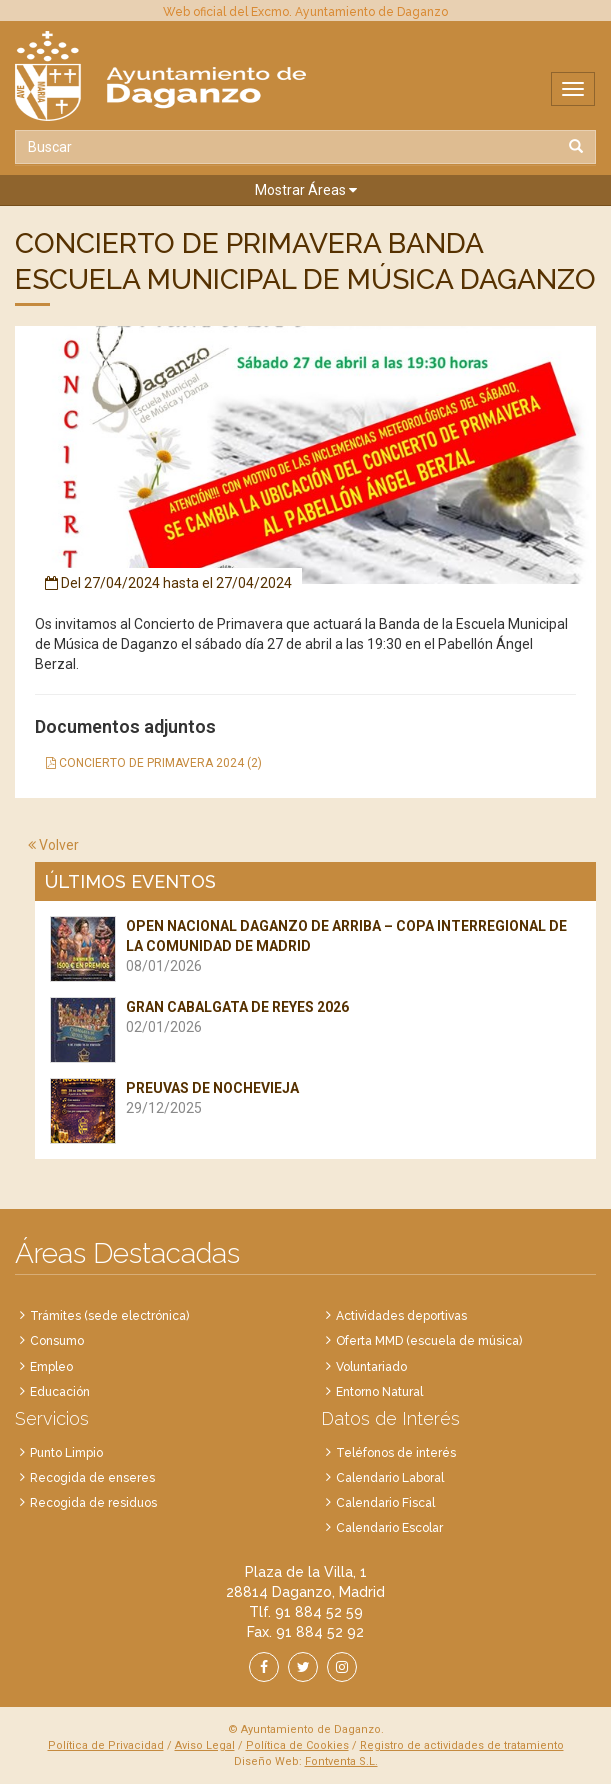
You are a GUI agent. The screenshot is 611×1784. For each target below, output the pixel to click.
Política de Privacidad (106, 1745)
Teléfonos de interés (396, 1453)
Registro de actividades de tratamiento (462, 1745)
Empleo (51, 1367)
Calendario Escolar (389, 1528)
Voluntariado (371, 1367)
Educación (60, 1392)
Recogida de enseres (92, 1478)
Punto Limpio (66, 1453)
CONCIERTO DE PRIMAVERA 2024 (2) (154, 763)
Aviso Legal (205, 1745)
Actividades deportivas (401, 1316)
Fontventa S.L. (341, 1761)
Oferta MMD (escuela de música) (429, 1341)
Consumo (57, 1341)
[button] (305, 190)
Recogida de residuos (93, 1503)
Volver (53, 845)
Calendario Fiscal (385, 1503)
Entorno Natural (379, 1392)
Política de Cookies (297, 1745)
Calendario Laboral (390, 1478)
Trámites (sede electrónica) (109, 1316)
